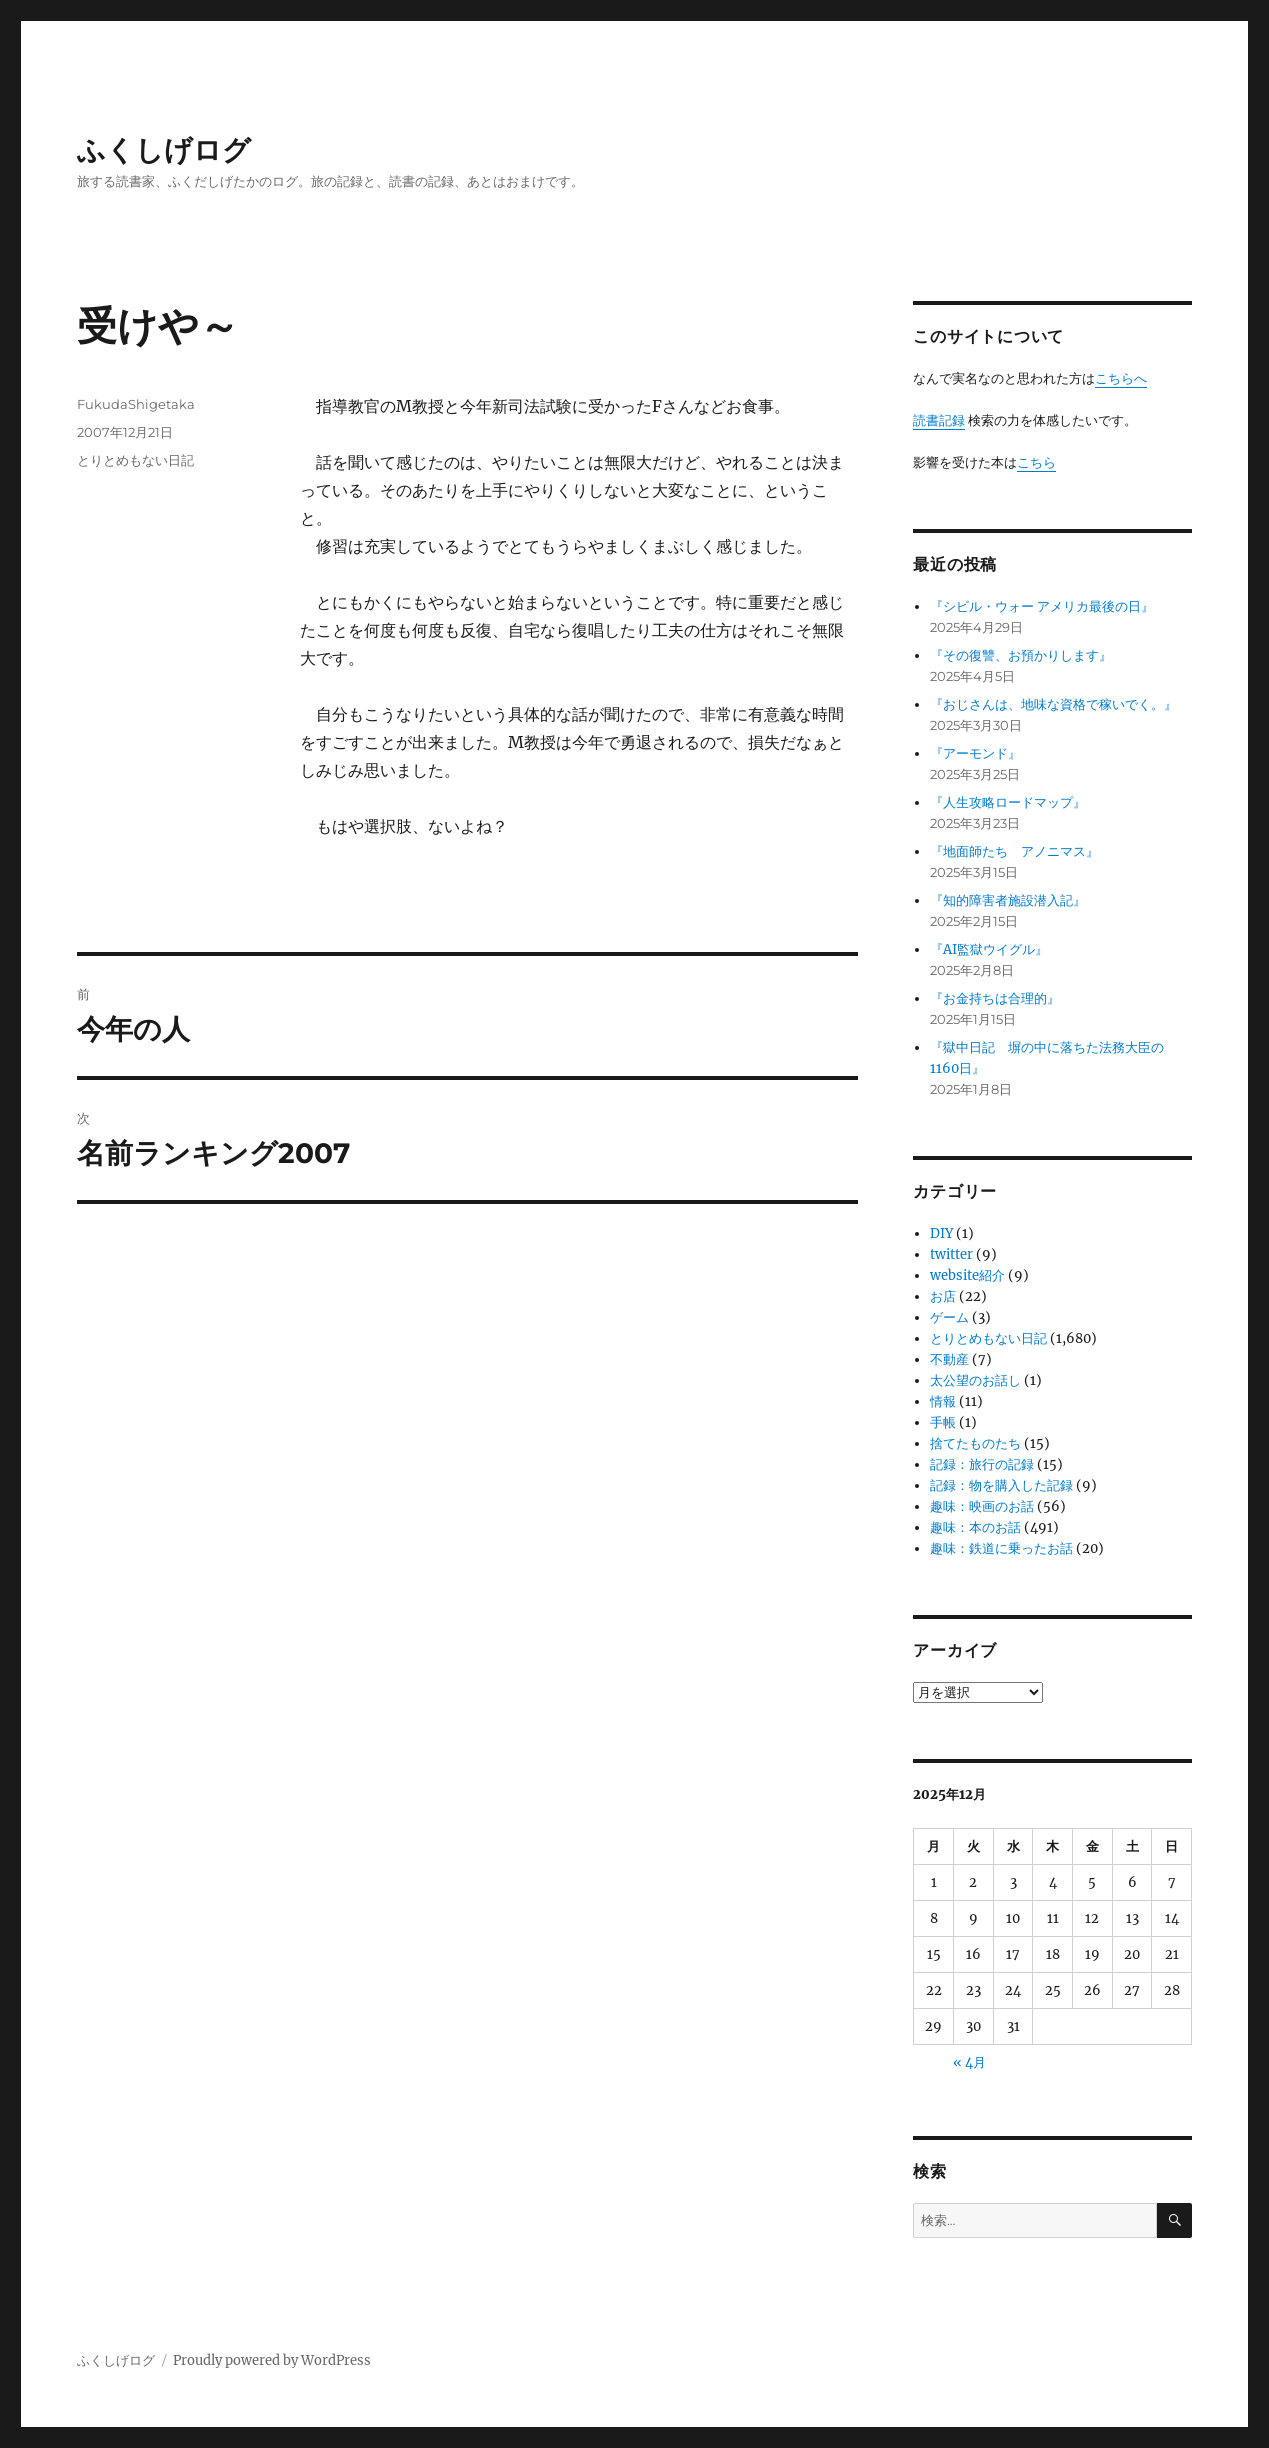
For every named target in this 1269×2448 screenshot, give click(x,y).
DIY (941, 1233)
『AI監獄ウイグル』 (989, 949)
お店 (943, 1296)
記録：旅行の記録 (982, 1464)
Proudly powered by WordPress (272, 2360)
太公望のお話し (975, 1380)
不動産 (949, 1359)
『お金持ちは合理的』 (995, 998)
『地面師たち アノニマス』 (1014, 851)
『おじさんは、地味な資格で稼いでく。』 (1053, 704)
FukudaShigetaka (136, 404)
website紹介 (967, 1275)
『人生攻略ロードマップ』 (1008, 802)
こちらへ (1121, 378)
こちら (1036, 462)
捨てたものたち (975, 1443)
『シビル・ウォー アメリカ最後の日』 (1042, 606)
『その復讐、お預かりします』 (1021, 655)
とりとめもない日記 (135, 460)
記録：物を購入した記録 (1001, 1485)
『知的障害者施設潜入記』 (1008, 900)
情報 (943, 1401)
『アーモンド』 (975, 753)
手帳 (943, 1422)
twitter (951, 1254)
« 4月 (969, 2062)
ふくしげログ (164, 150)
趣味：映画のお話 (982, 1506)
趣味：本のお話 (975, 1527)
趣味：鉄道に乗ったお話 (1001, 1548)
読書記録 (939, 420)
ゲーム (949, 1317)
